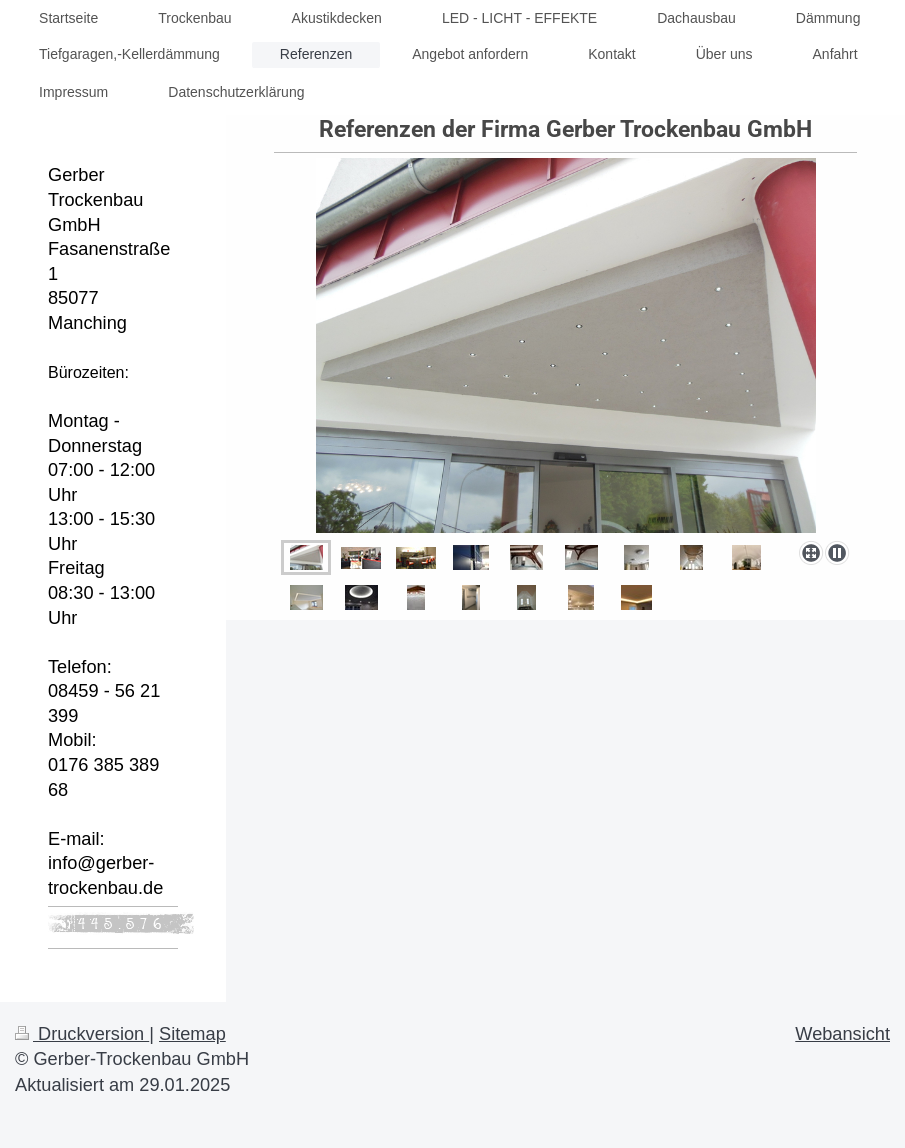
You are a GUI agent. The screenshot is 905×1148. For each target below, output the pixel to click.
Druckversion (82, 1034)
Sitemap (192, 1034)
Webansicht (842, 1034)
